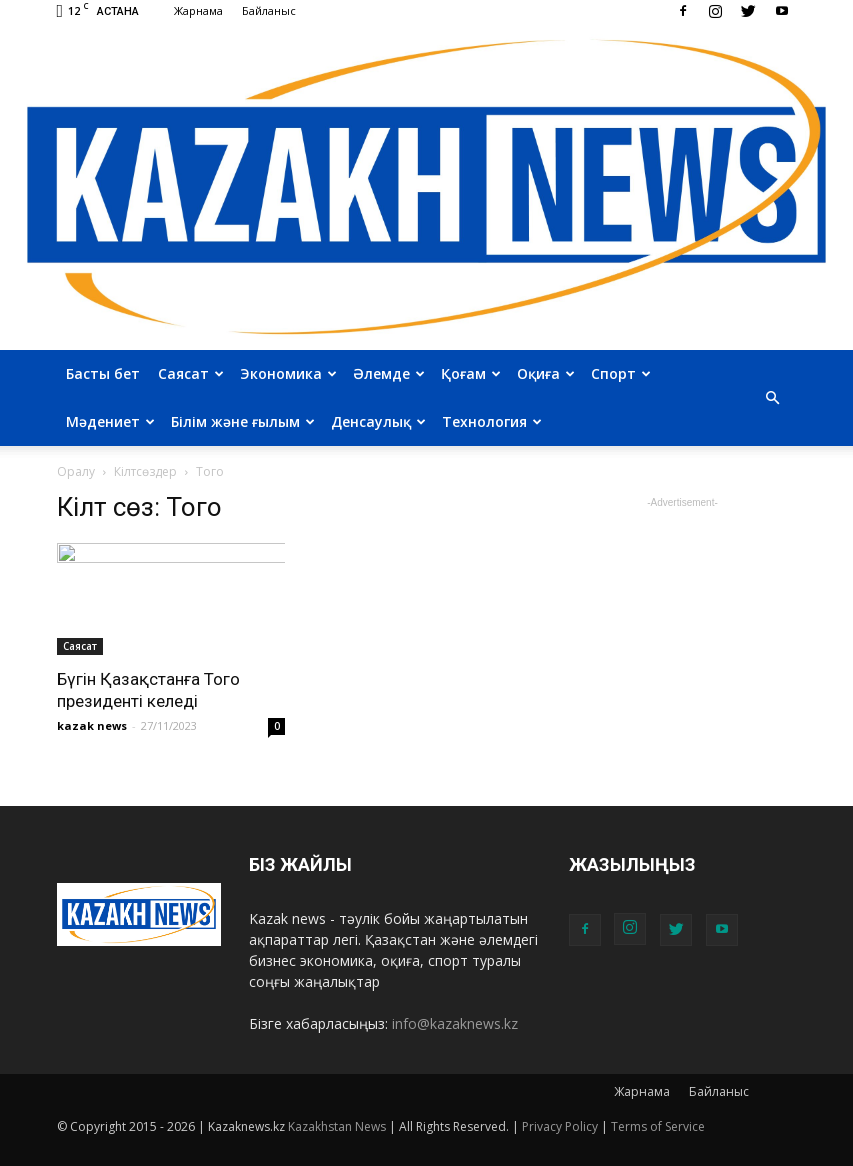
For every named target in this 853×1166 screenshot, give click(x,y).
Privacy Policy (560, 1126)
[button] (773, 398)
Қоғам (471, 373)
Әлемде (389, 373)
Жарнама (198, 10)
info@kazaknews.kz (455, 1023)
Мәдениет (110, 421)
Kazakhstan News (337, 1126)
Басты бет (103, 373)
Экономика (288, 373)
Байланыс (269, 10)
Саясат (191, 373)
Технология (492, 421)
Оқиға (546, 373)
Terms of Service (658, 1126)
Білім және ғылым (243, 421)
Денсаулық (378, 421)
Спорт (621, 373)
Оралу (76, 471)
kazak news (92, 725)
